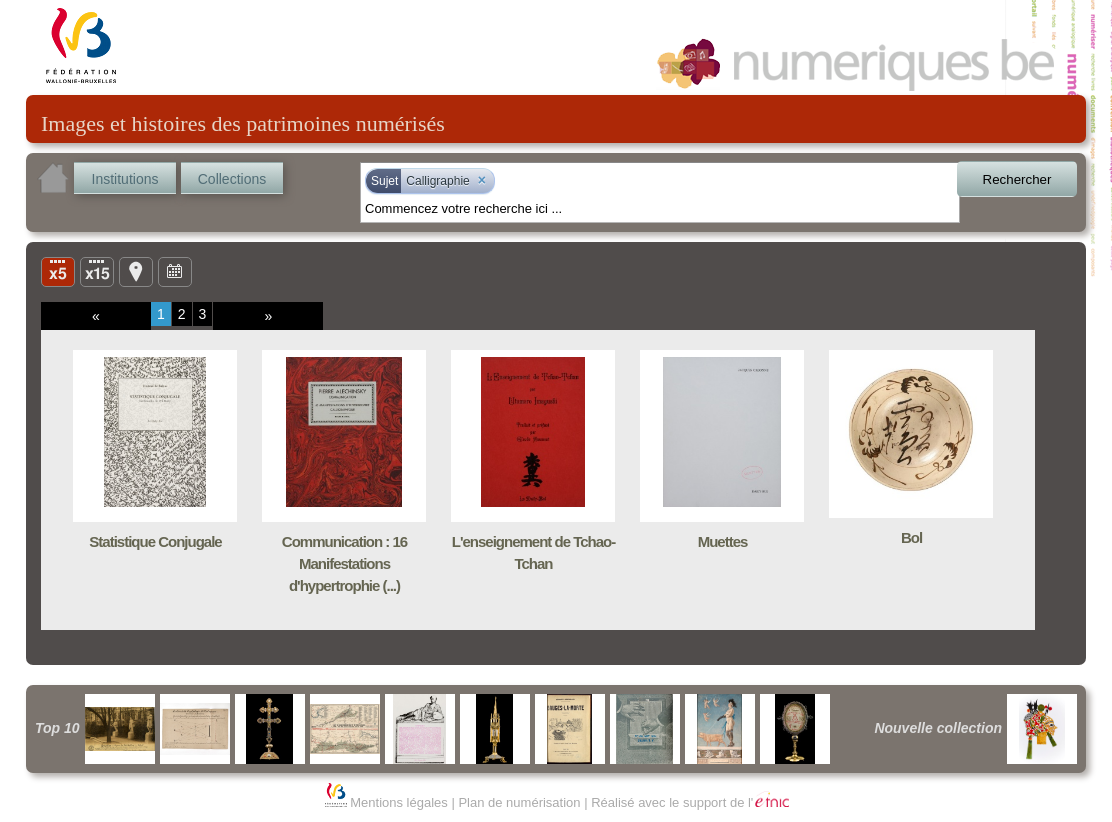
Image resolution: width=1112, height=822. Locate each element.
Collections (232, 179)
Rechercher (1017, 179)
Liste (97, 271)
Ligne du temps (175, 271)
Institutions (125, 179)
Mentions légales (399, 802)
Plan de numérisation (519, 802)
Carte (136, 271)
